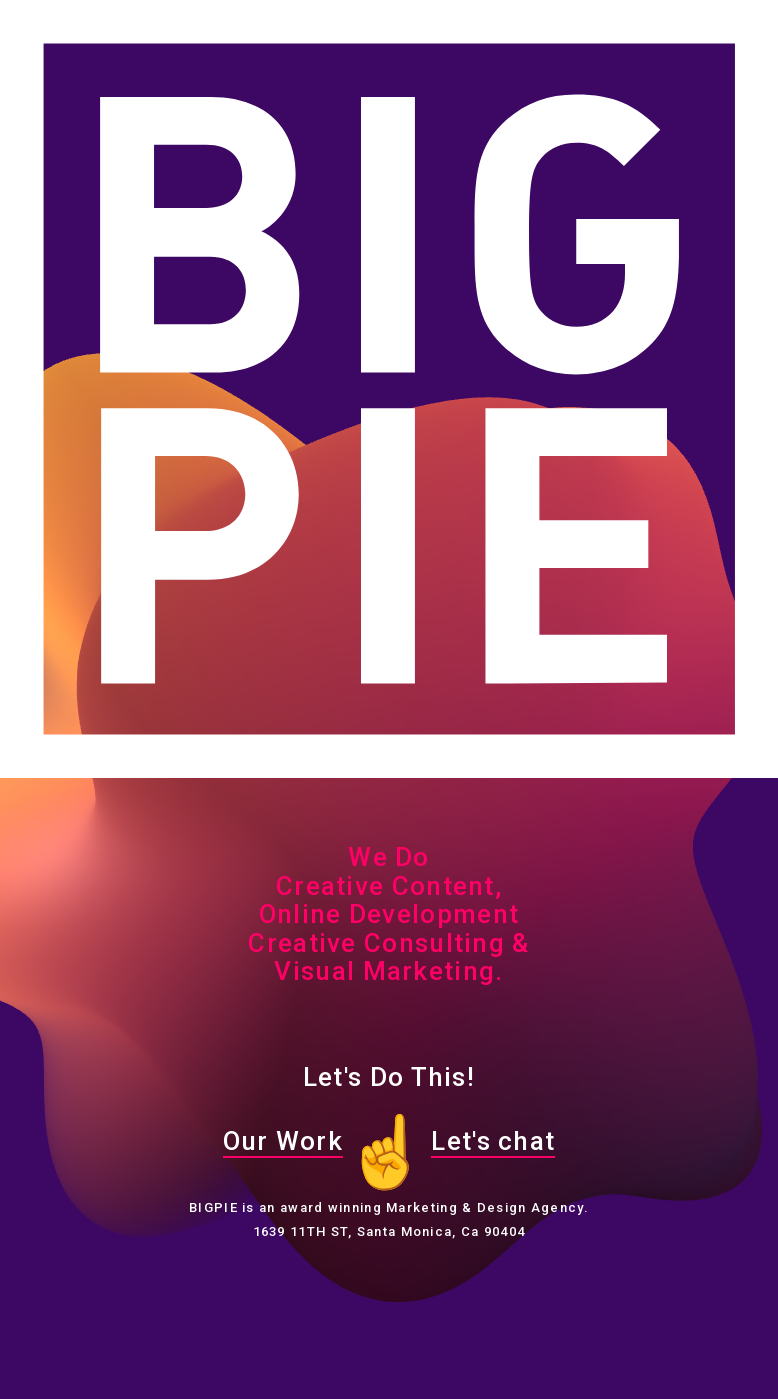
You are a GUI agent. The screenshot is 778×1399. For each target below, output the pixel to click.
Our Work (283, 1141)
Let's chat (493, 1141)
